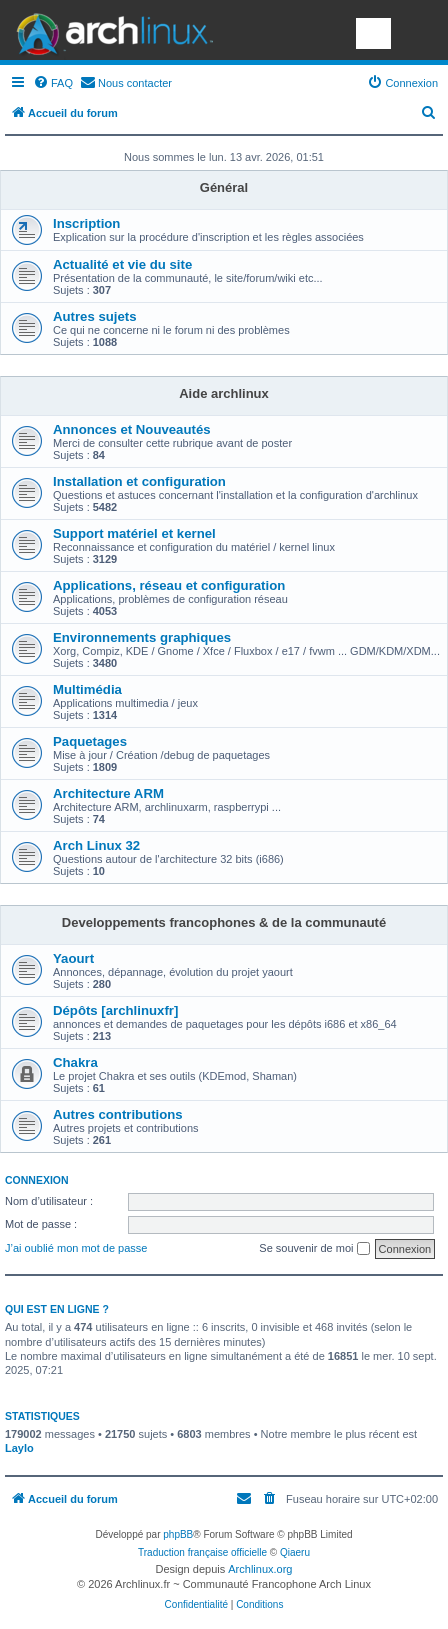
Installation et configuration (139, 481)
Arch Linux (110, 30)
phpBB (178, 1534)
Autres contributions (118, 1114)
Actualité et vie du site (122, 264)
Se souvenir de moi (314, 1249)
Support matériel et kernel (134, 533)
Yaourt (73, 958)
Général (224, 187)
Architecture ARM (108, 793)
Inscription (86, 223)
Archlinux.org (260, 1569)
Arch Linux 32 (96, 845)
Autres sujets (95, 316)
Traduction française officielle (202, 1552)
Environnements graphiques (142, 637)
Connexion (37, 1180)
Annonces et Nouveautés (132, 429)
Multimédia (87, 689)
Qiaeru (295, 1552)
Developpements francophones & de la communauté (224, 922)
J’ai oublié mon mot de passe (76, 1248)
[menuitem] (53, 83)
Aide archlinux (224, 393)
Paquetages (90, 741)
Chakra (75, 1062)
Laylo (19, 1448)
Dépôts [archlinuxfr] (115, 1010)
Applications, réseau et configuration (169, 585)
